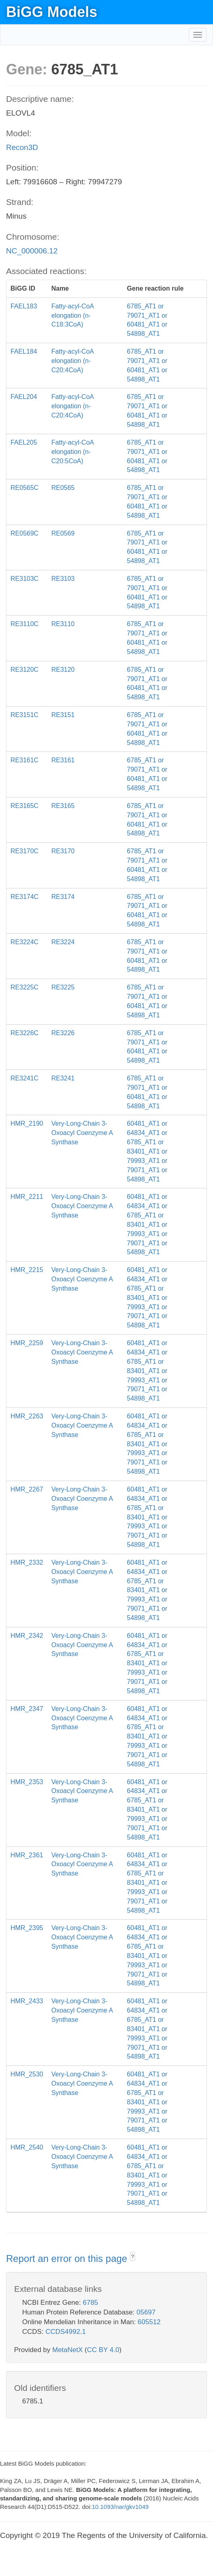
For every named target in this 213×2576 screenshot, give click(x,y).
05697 (146, 2312)
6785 (90, 2302)
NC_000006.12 (32, 251)
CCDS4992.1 (66, 2331)
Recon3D (22, 147)
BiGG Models (51, 12)
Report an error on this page (68, 2258)
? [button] (132, 2257)
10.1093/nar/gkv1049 (120, 2506)
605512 (149, 2322)
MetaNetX (67, 2350)
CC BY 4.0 (103, 2350)
